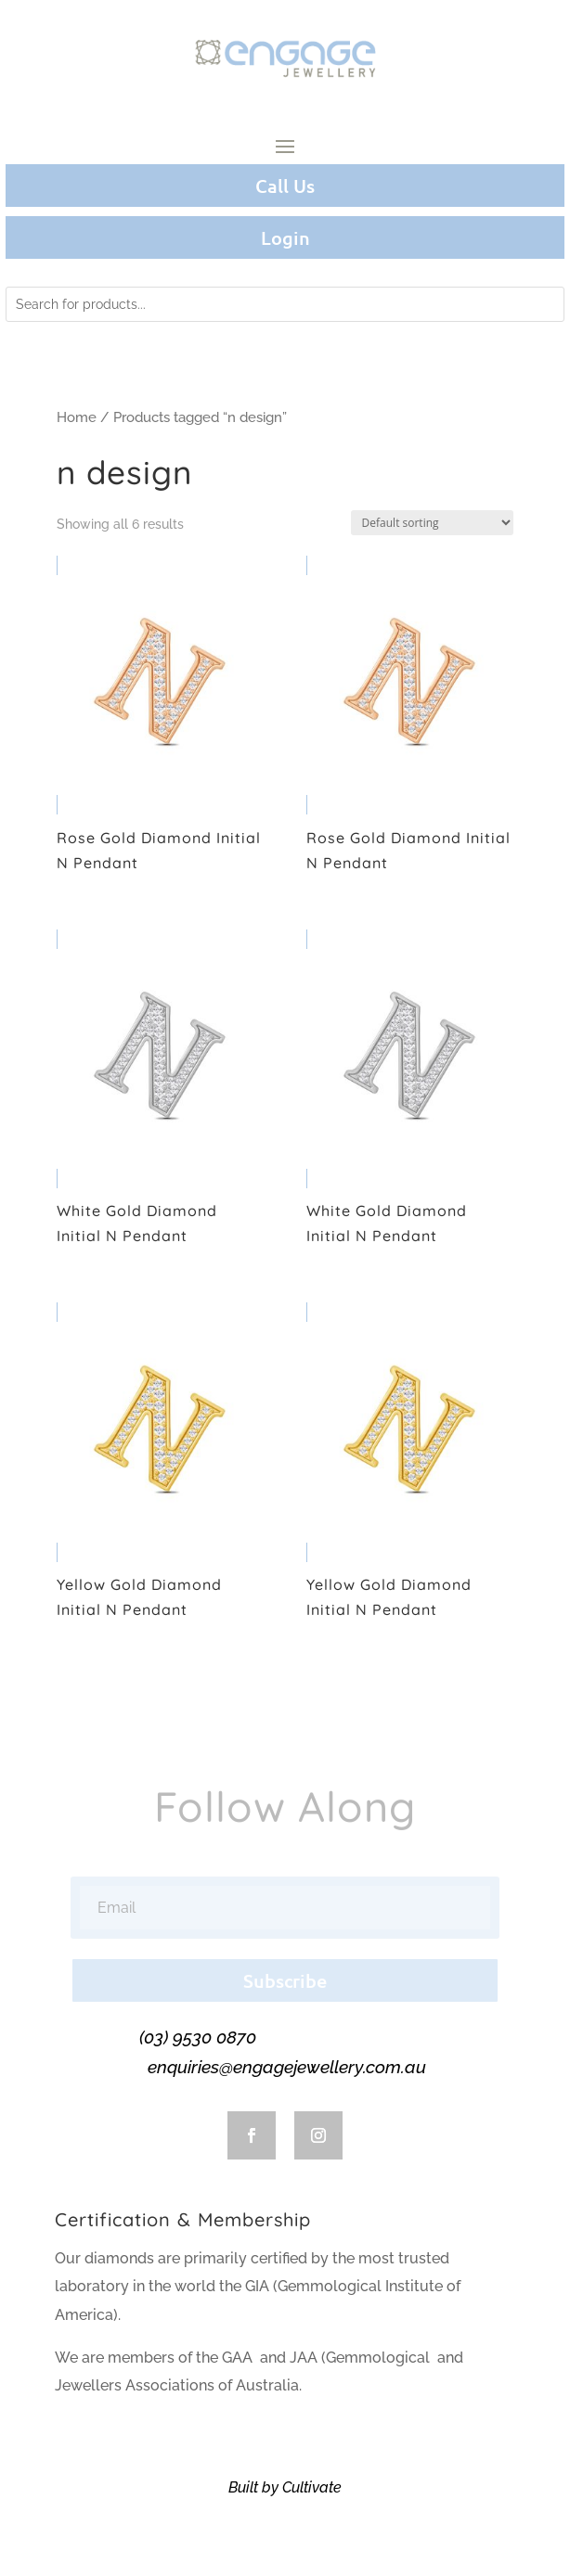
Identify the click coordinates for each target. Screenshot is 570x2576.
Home (77, 417)
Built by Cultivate (285, 2487)
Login (285, 237)
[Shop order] (432, 522)
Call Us (285, 185)
